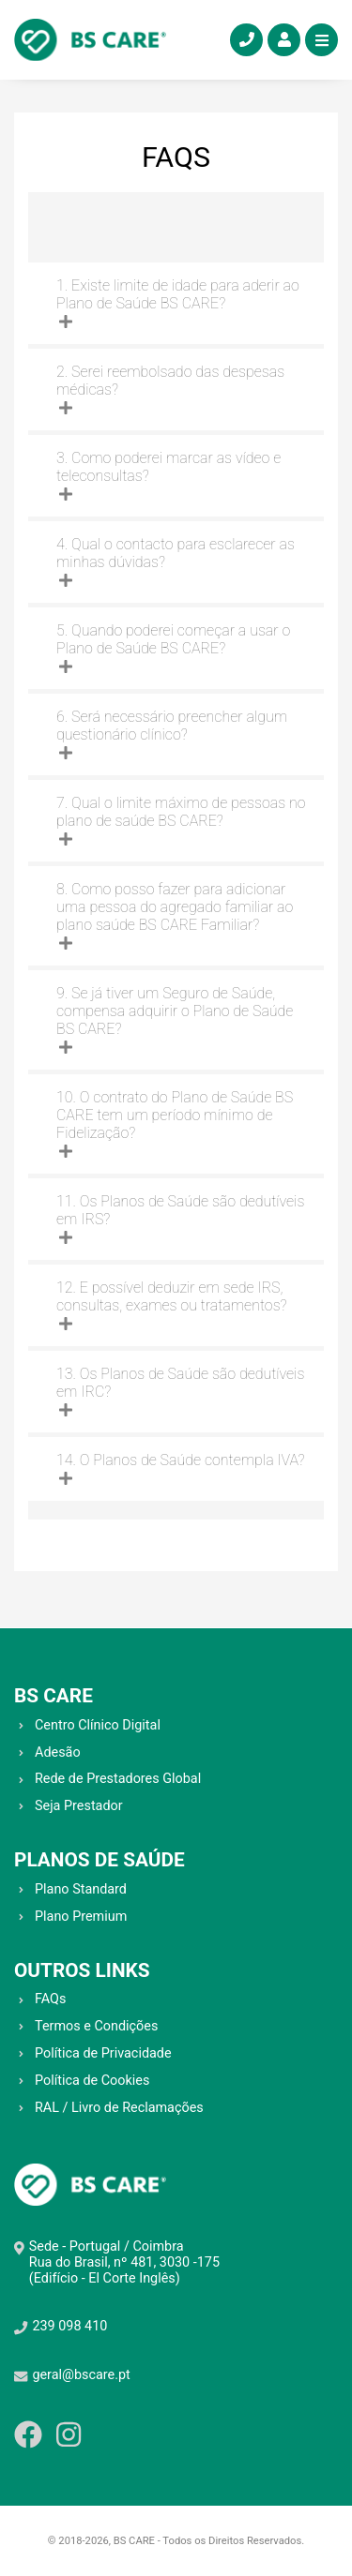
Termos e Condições (96, 2026)
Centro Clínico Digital (98, 1725)
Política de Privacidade (103, 2053)
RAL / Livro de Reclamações (119, 2108)
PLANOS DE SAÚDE (99, 1860)
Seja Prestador (79, 1806)
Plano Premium (81, 1917)
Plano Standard (81, 1889)
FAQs (50, 1999)
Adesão (58, 1752)
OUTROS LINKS (82, 1970)
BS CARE (53, 1696)
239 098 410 (69, 2326)
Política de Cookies (92, 2081)
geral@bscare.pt (81, 2375)
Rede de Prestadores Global (118, 1779)
